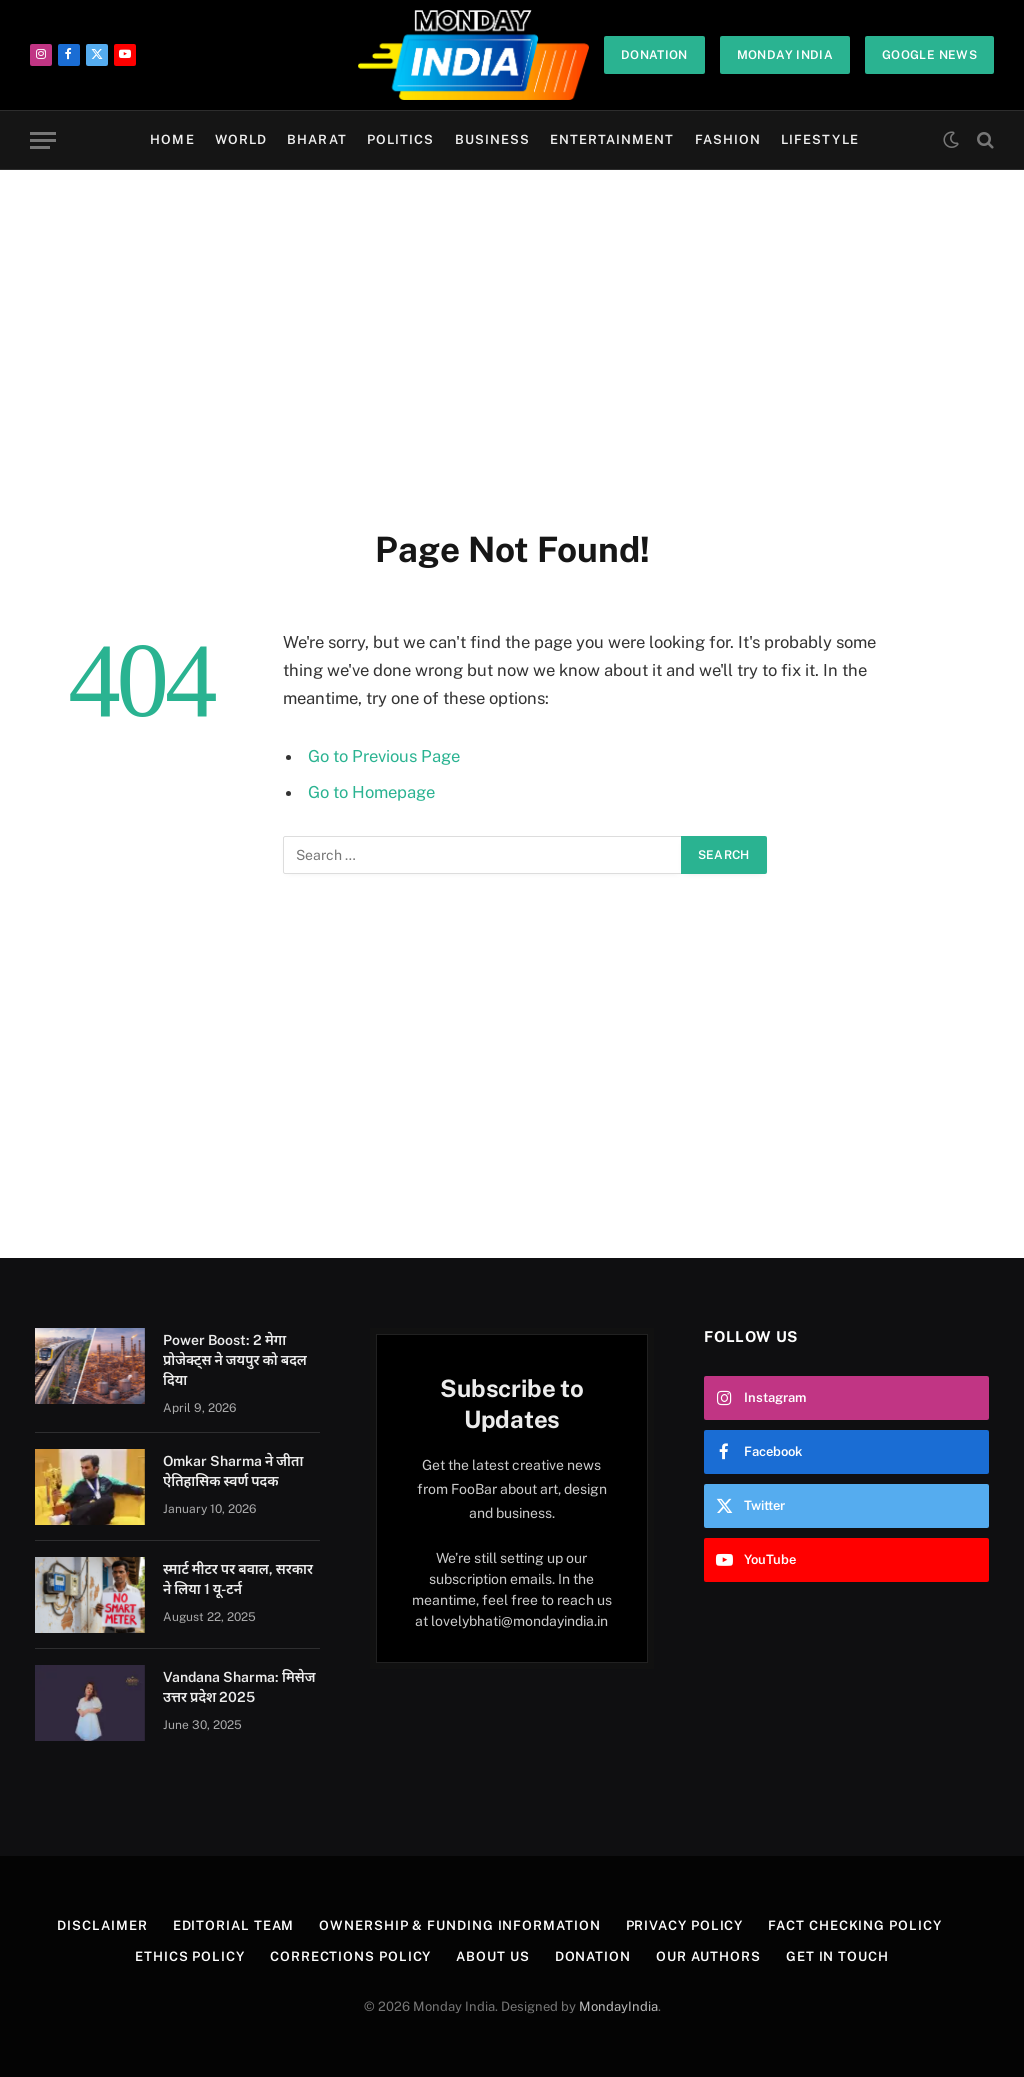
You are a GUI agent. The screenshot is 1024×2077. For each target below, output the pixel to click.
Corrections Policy (350, 1956)
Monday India (785, 55)
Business (492, 139)
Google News (929, 55)
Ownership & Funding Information (459, 1925)
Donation (654, 55)
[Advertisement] (512, 345)
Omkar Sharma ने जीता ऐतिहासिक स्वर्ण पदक (233, 1471)
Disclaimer (102, 1925)
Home (172, 139)
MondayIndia (618, 2006)
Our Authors (708, 1956)
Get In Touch (837, 1956)
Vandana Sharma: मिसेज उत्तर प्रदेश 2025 (239, 1687)
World (241, 139)
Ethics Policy (190, 1956)
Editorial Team (234, 1925)
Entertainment (612, 139)
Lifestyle (819, 139)
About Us (492, 1956)
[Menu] (43, 140)
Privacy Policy (685, 1925)
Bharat (316, 139)
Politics (400, 139)
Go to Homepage (371, 792)
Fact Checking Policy (854, 1925)
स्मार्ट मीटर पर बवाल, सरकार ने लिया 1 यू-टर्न (238, 1579)
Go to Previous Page (384, 756)
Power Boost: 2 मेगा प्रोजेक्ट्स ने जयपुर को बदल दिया (235, 1360)
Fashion (728, 139)
